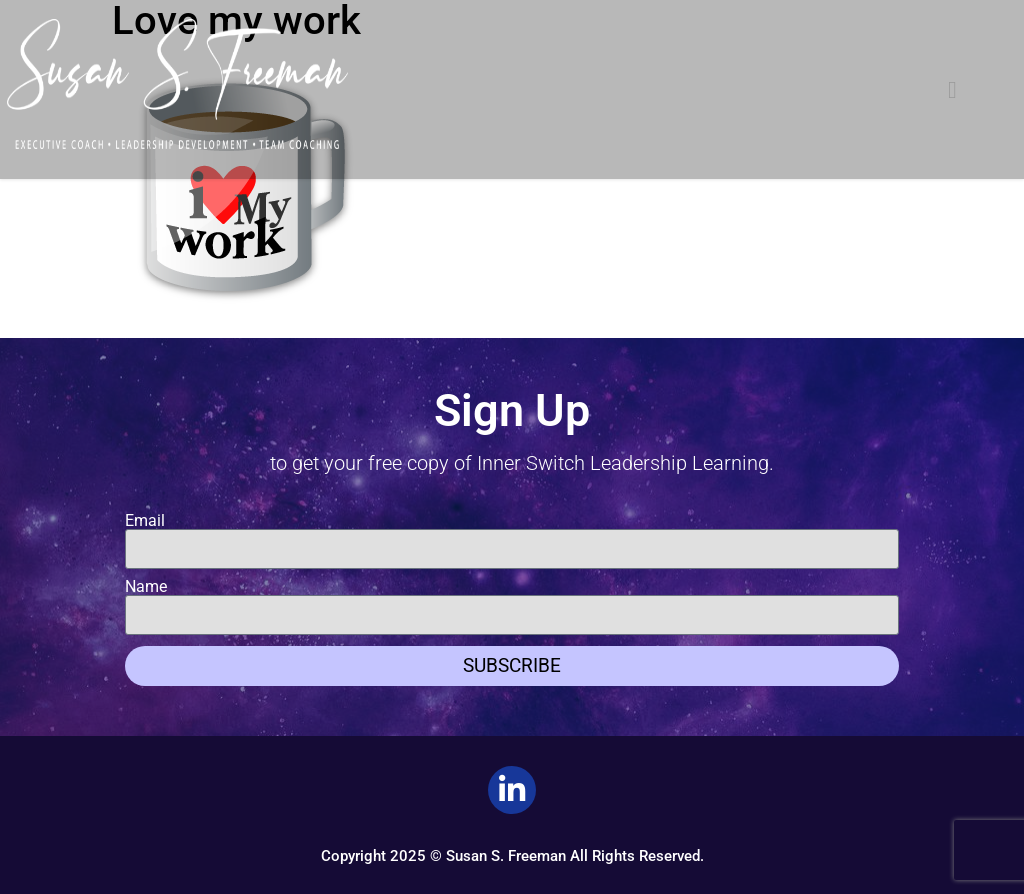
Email (145, 521)
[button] (952, 90)
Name (146, 587)
